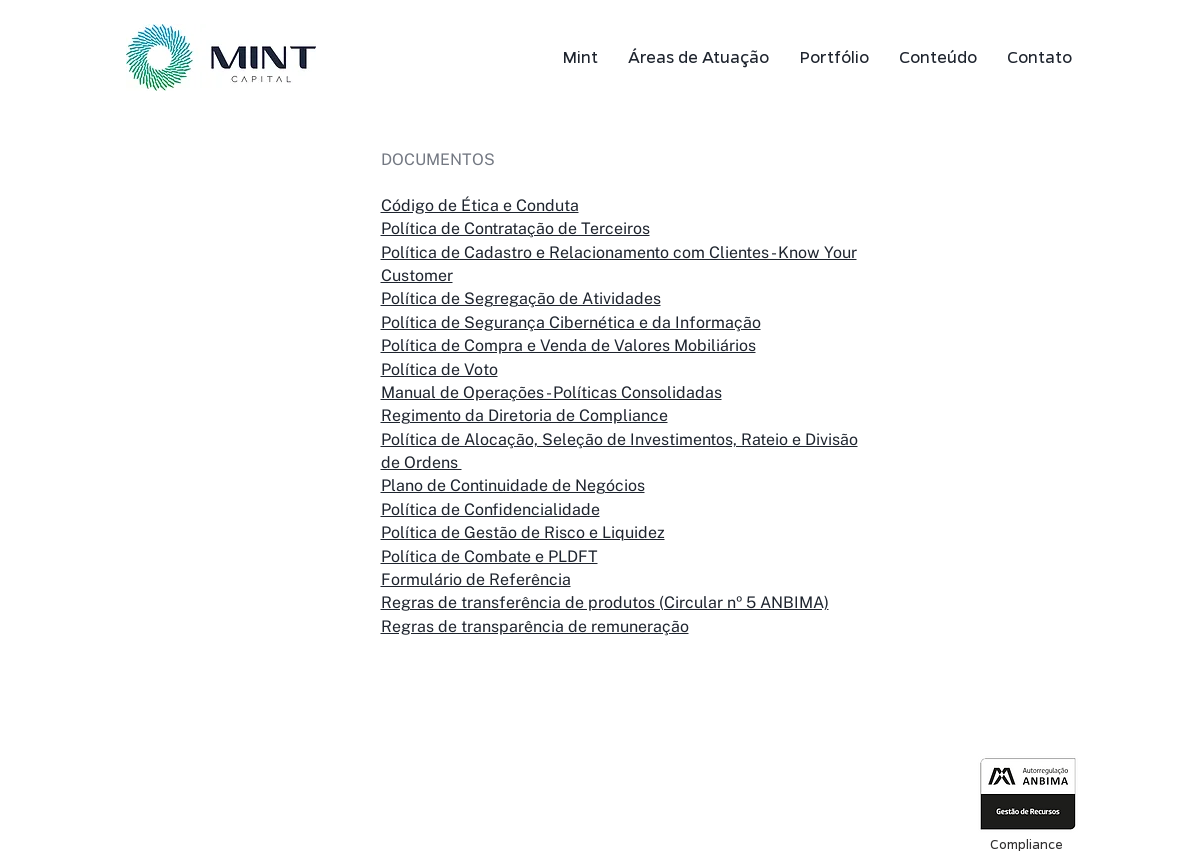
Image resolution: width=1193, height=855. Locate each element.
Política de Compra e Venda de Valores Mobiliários (568, 345)
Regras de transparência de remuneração (535, 626)
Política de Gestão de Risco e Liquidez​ (523, 532)
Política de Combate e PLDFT (489, 556)
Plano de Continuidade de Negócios (513, 485)
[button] (698, 57)
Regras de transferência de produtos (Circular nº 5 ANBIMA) (605, 602)
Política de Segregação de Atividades (521, 298)
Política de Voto (439, 369)
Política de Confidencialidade (490, 509)
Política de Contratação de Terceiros (515, 228)
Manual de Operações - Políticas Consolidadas (551, 392)
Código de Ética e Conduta (480, 205)
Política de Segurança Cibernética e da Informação (571, 322)
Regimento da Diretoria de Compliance (524, 415)
